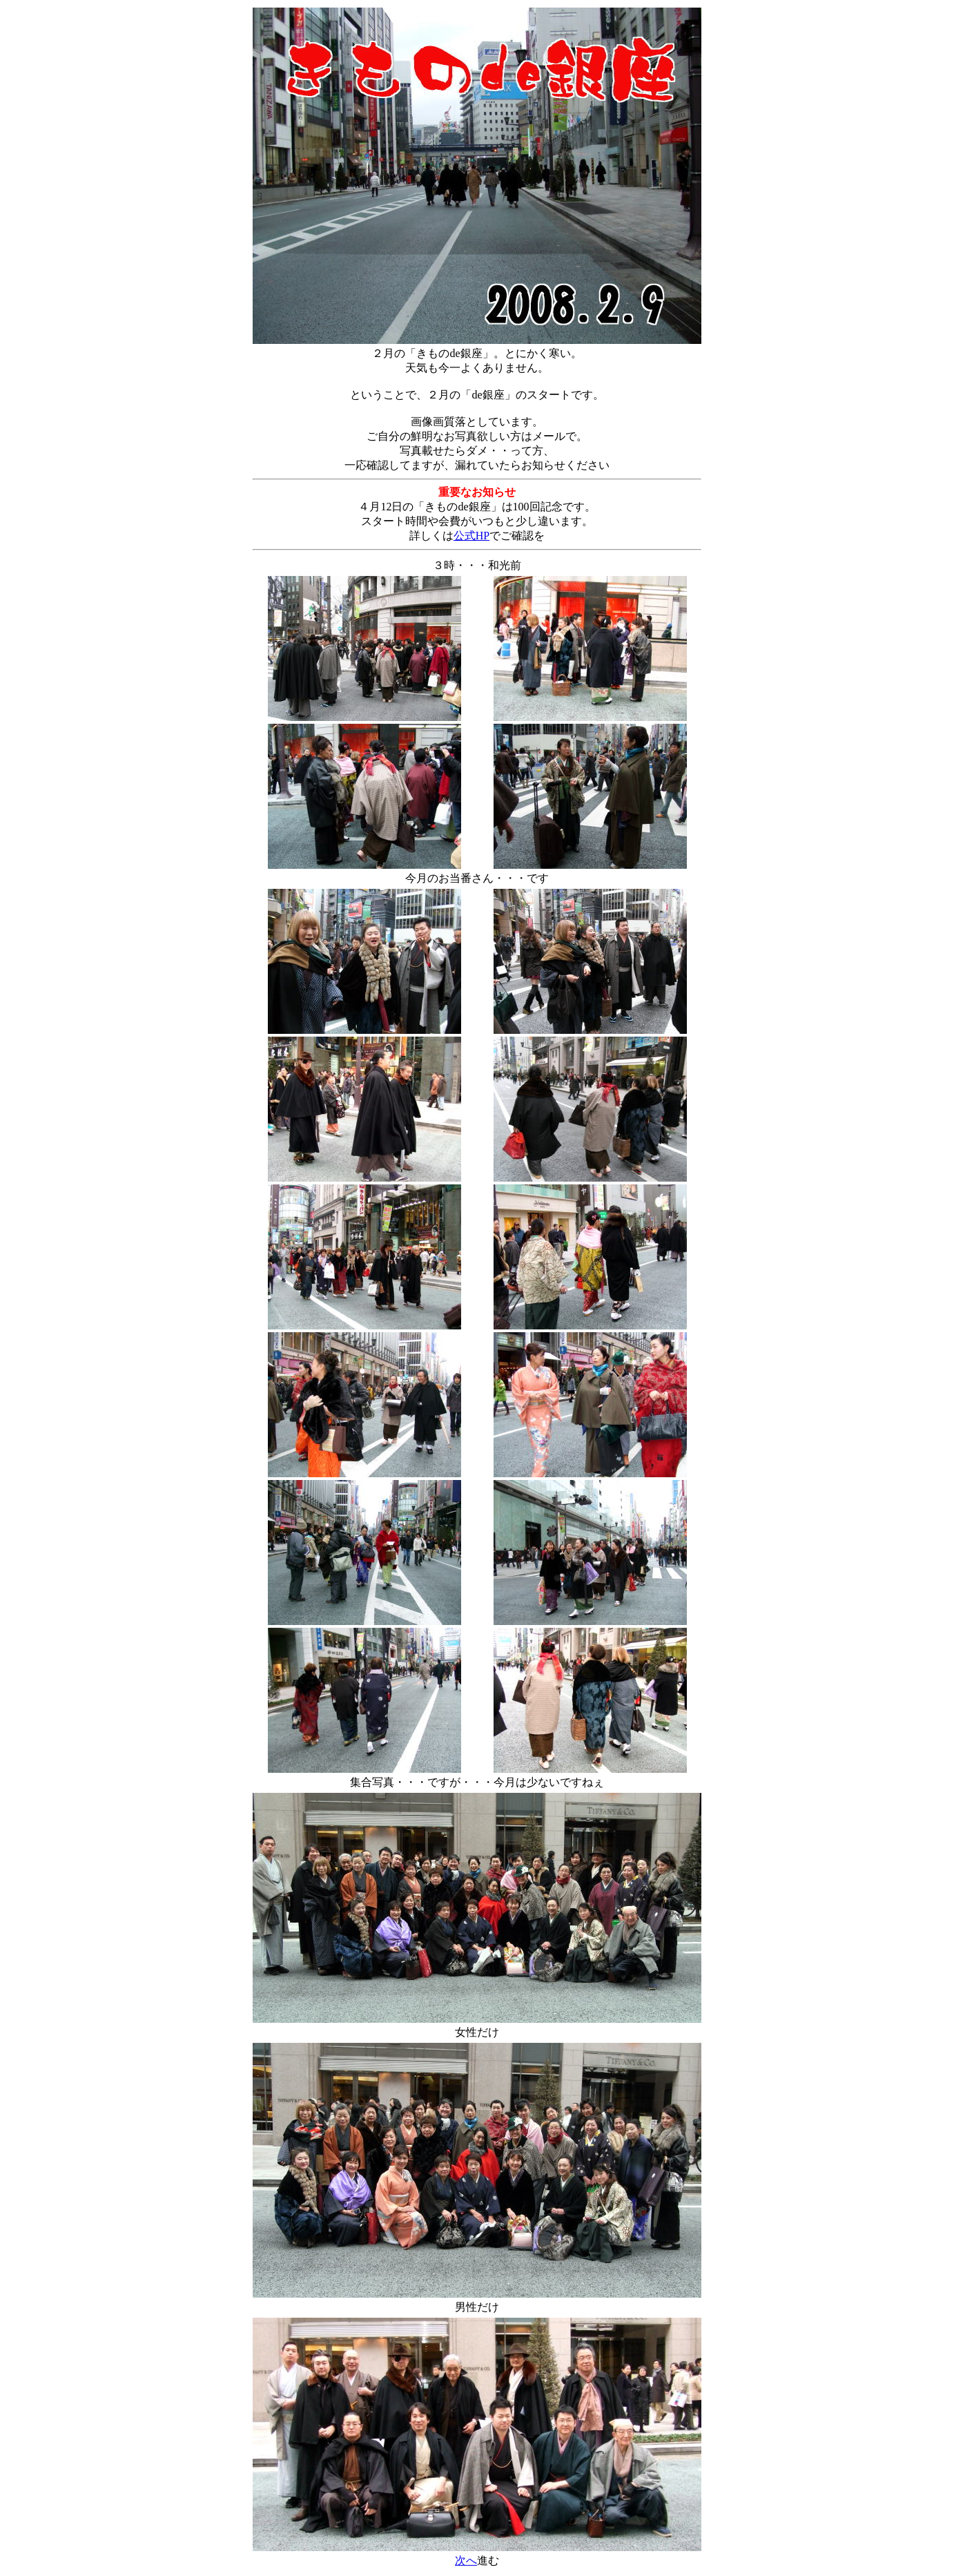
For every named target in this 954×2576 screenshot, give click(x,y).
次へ (466, 2560)
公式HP (471, 535)
